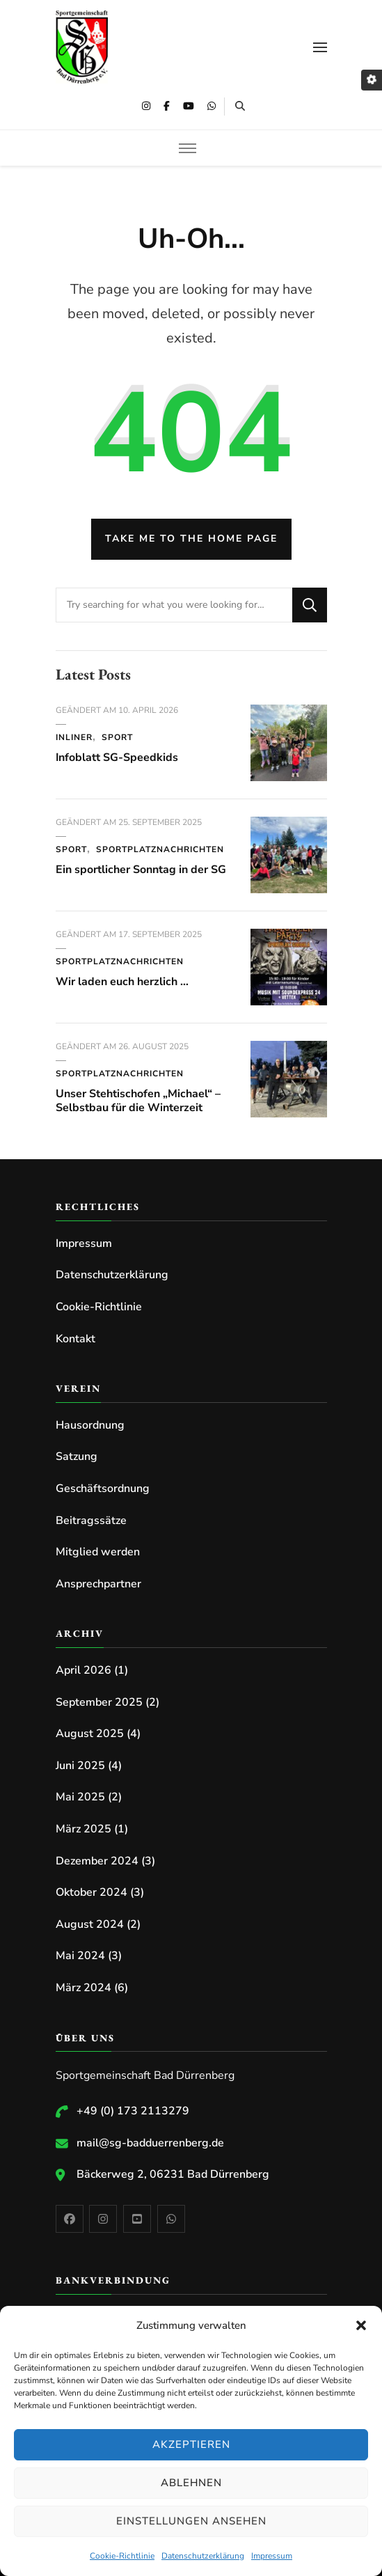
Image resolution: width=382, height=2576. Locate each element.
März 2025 (83, 1829)
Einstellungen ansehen (191, 2521)
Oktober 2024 (91, 1892)
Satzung (76, 1456)
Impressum (271, 2555)
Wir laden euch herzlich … (122, 981)
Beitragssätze (91, 1520)
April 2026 (83, 1670)
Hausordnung (90, 1425)
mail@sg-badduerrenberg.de (150, 2143)
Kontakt (75, 1338)
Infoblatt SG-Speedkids (117, 757)
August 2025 (90, 1733)
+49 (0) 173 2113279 (133, 2111)
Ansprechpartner (98, 1584)
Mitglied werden (98, 1552)
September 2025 (99, 1702)
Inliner (74, 737)
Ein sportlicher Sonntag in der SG (141, 869)
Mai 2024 (80, 1955)
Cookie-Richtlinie (122, 2555)
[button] (361, 2325)
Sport (117, 737)
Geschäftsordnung (103, 1488)
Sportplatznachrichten (160, 849)
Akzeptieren (191, 2444)
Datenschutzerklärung (202, 2555)
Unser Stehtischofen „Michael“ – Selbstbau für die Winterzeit (138, 1100)
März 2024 (83, 1987)
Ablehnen (191, 2483)
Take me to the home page (191, 538)
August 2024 (90, 1924)
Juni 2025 (80, 1765)
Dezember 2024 (97, 1861)
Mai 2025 (80, 1797)
